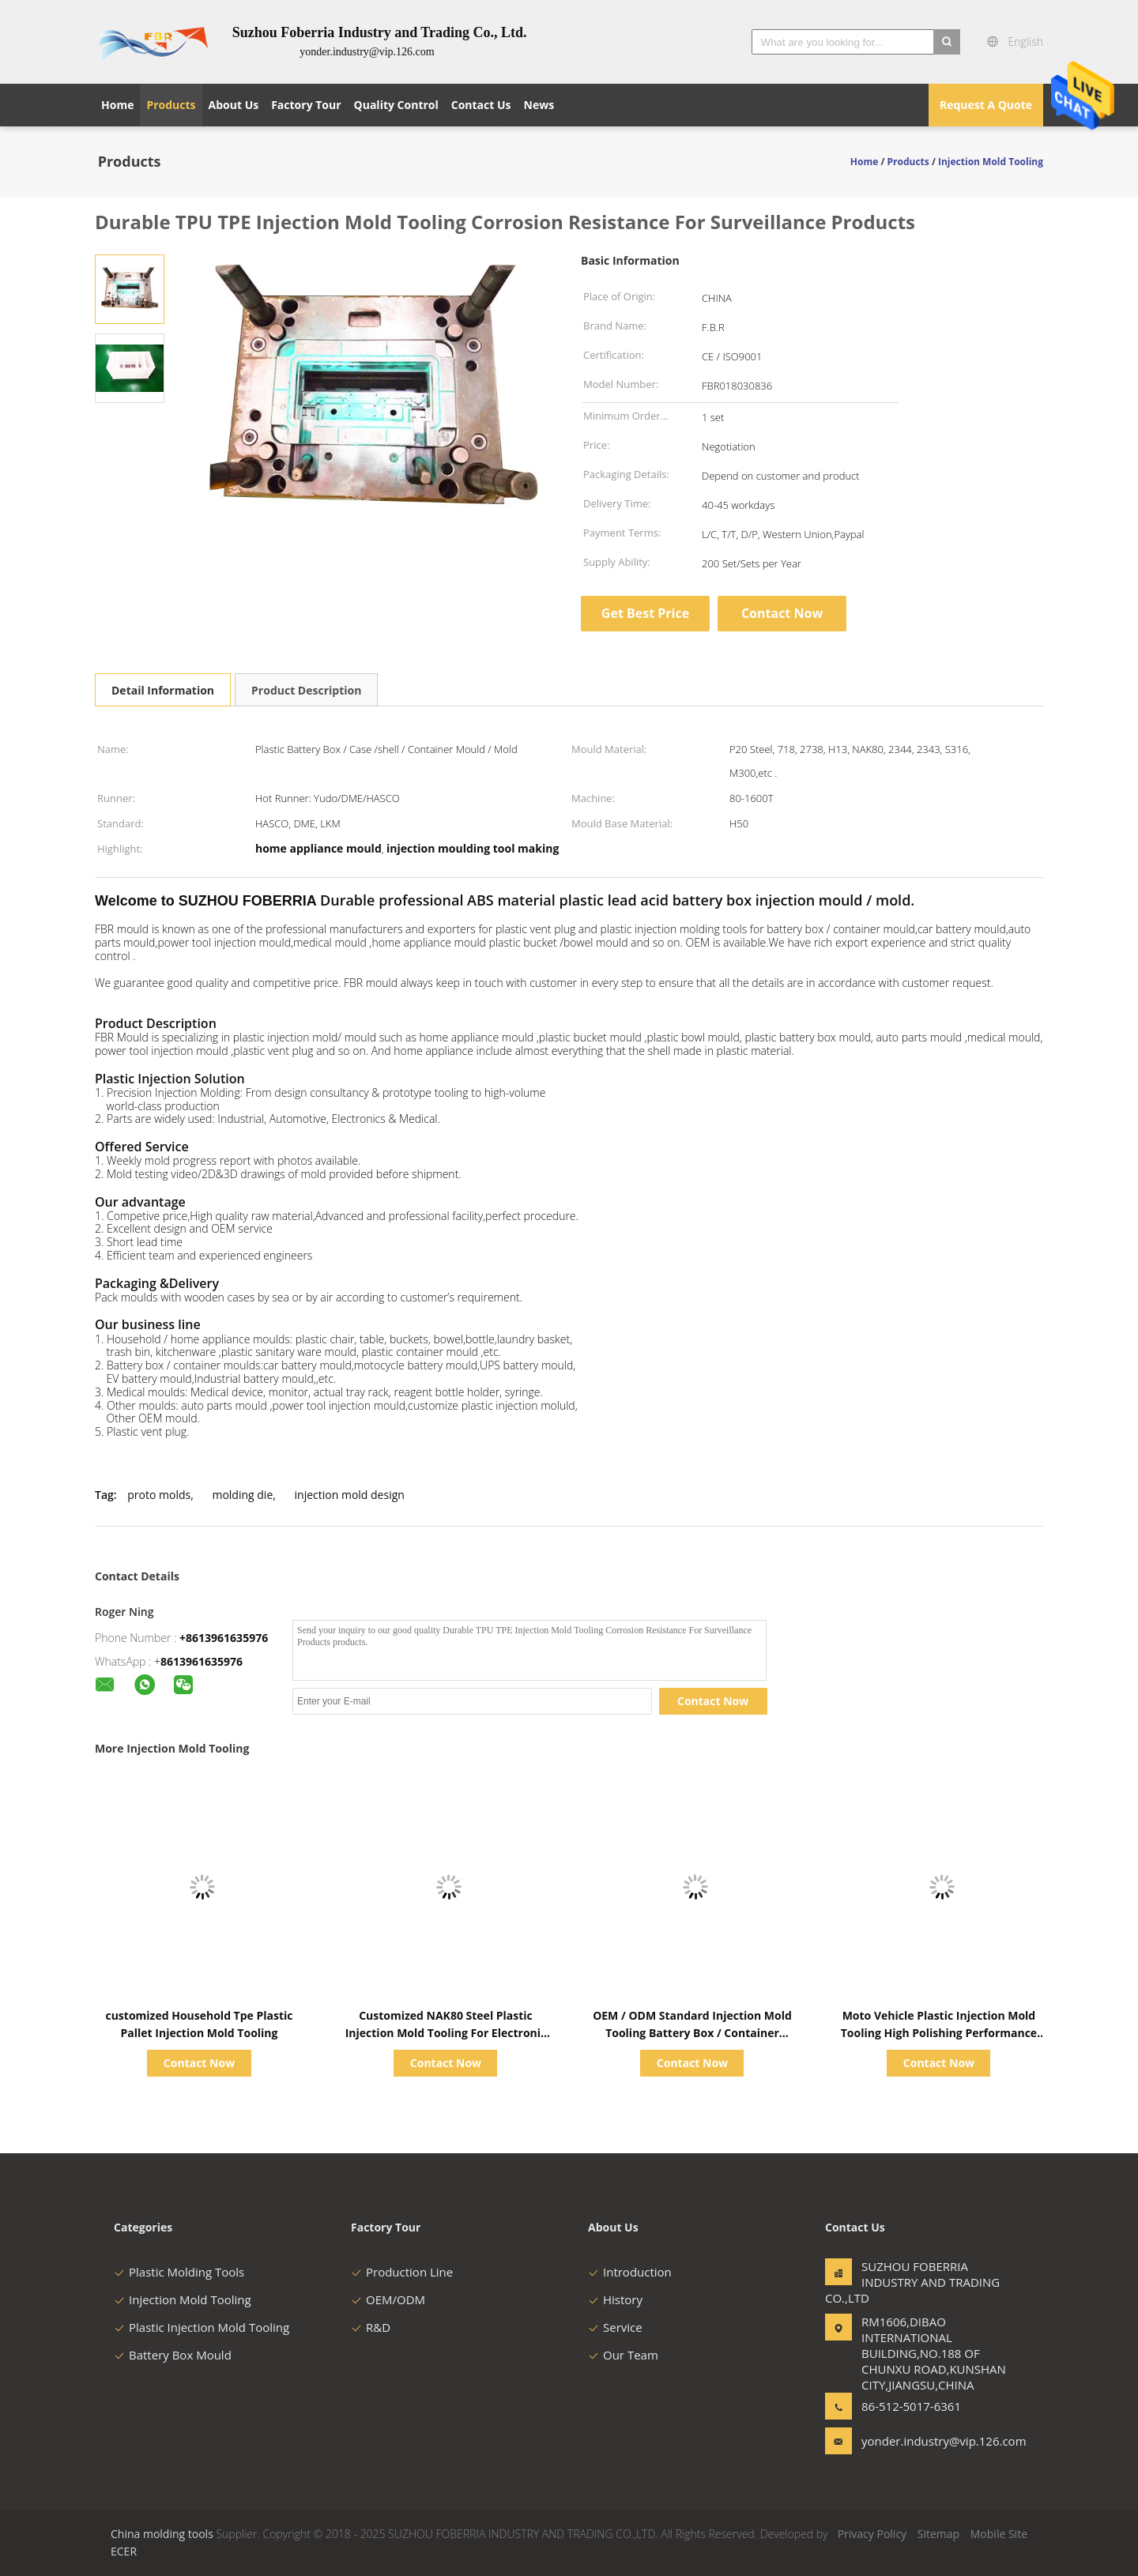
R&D (370, 2327)
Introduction (630, 2272)
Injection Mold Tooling (182, 2299)
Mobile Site (998, 2533)
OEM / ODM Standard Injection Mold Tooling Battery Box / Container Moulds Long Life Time (692, 2033)
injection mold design (350, 1494)
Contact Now (782, 613)
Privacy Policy (872, 2533)
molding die (242, 1494)
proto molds (158, 1494)
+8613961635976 (223, 1637)
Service (615, 2327)
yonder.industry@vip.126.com (911, 2441)
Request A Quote (986, 104)
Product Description (306, 690)
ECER (124, 2551)
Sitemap (938, 2533)
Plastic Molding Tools (179, 2272)
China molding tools (162, 2533)
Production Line (402, 2272)
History (615, 2299)
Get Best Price (645, 613)
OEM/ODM (388, 2299)
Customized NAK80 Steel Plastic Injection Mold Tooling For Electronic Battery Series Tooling (446, 2033)
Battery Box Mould (173, 2355)
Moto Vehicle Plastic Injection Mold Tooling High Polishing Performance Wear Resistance (939, 2033)
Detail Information (162, 690)
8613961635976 (201, 1661)
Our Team (623, 2355)
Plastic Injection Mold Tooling (201, 2327)
